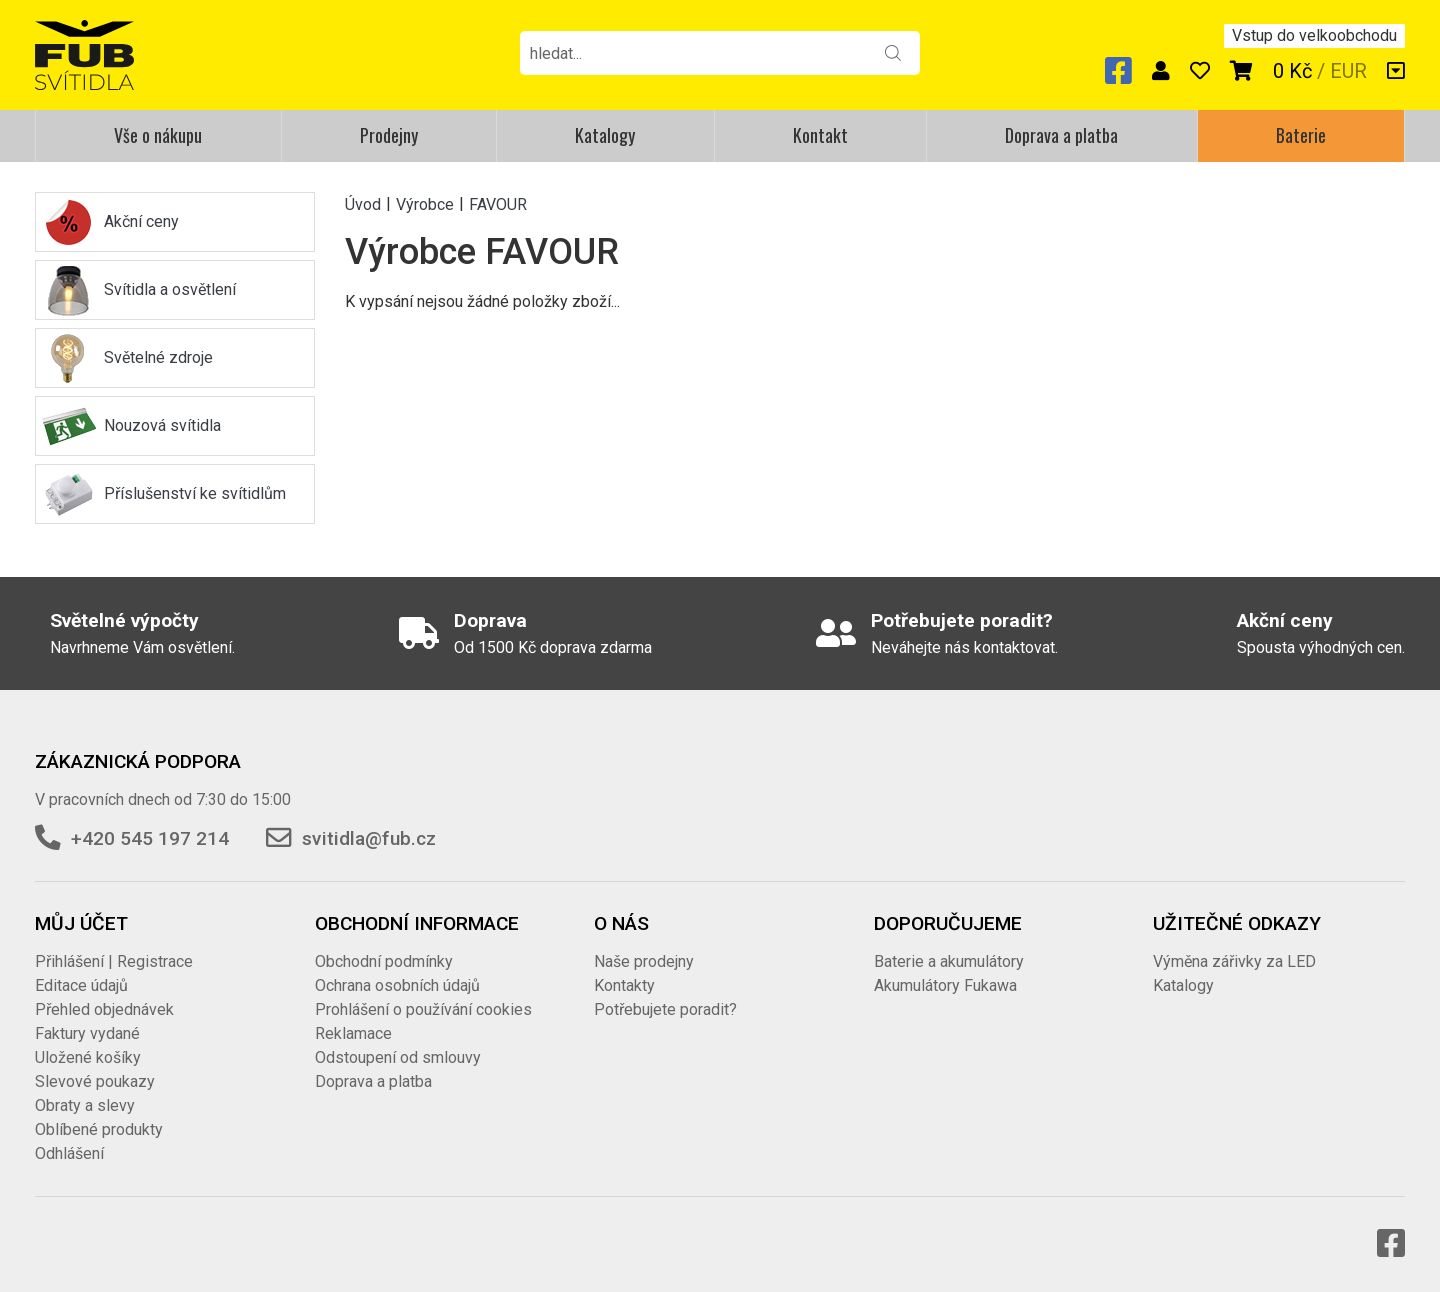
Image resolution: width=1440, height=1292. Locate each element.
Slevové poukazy (95, 1081)
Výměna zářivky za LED (1234, 961)
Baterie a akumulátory (949, 961)
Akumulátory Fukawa (945, 985)
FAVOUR (498, 203)
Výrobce (425, 203)
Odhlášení (69, 1153)
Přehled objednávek (104, 1009)
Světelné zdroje (158, 357)
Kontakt (820, 135)
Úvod (363, 203)
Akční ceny (141, 221)
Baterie (1301, 135)
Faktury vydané (87, 1033)
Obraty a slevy (85, 1105)
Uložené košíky (88, 1057)
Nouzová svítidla (162, 425)
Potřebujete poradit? (665, 1009)
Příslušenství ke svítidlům (195, 493)
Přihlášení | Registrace (114, 961)
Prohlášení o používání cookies (423, 1009)
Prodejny (389, 135)
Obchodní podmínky (384, 961)
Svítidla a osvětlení (170, 289)
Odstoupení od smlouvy (398, 1057)
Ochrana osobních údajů (397, 985)
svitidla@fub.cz (369, 838)
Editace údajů (81, 985)
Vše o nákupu (158, 135)
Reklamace (353, 1033)
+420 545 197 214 (150, 838)
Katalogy (605, 135)
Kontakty (624, 985)
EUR (1348, 71)
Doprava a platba (1061, 135)
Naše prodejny (644, 961)
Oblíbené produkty (99, 1129)
